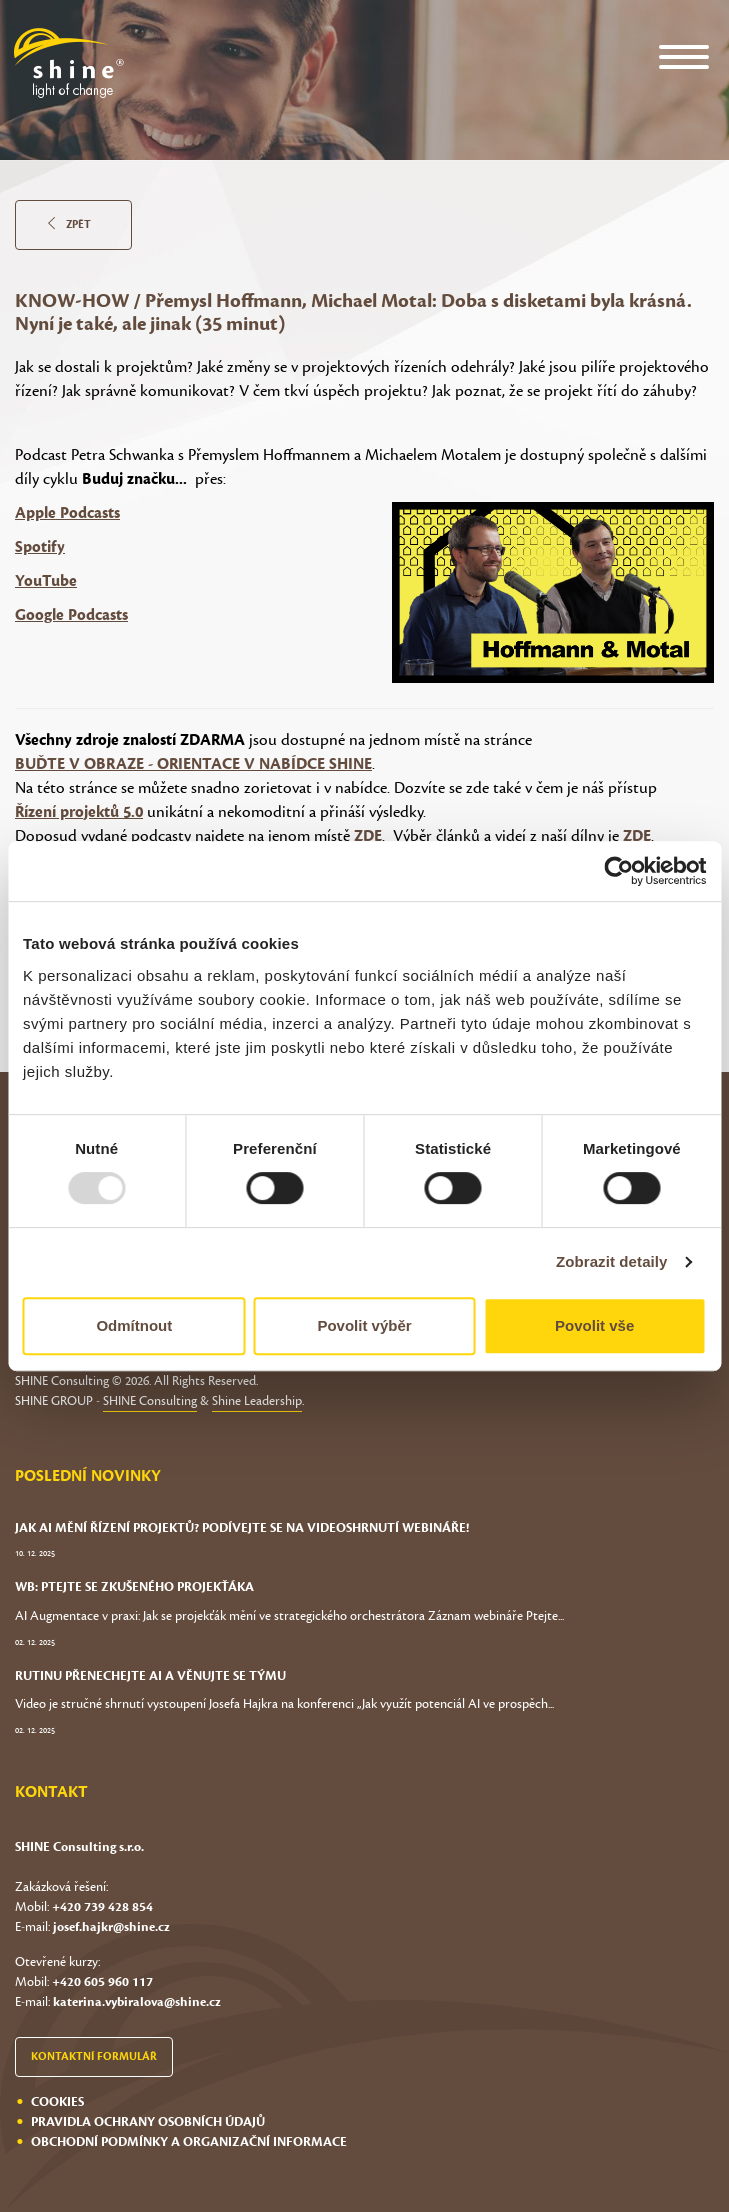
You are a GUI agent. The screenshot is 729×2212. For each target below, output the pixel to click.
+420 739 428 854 (102, 1907)
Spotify (40, 547)
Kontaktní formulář (94, 2056)
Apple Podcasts (67, 513)
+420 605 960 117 (102, 1982)
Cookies (57, 2102)
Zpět (69, 224)
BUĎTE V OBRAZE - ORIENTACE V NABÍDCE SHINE (193, 764)
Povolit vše (594, 1325)
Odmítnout (134, 1325)
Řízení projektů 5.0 (79, 812)
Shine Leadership (257, 1401)
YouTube (46, 581)
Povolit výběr (364, 1325)
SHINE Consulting (150, 1401)
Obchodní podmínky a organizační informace (189, 2142)
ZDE (368, 836)
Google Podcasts (71, 615)
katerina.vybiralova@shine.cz (137, 2002)
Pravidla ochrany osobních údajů (148, 2122)
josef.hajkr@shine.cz (111, 1927)
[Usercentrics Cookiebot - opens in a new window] (618, 871)
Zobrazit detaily (612, 1261)
